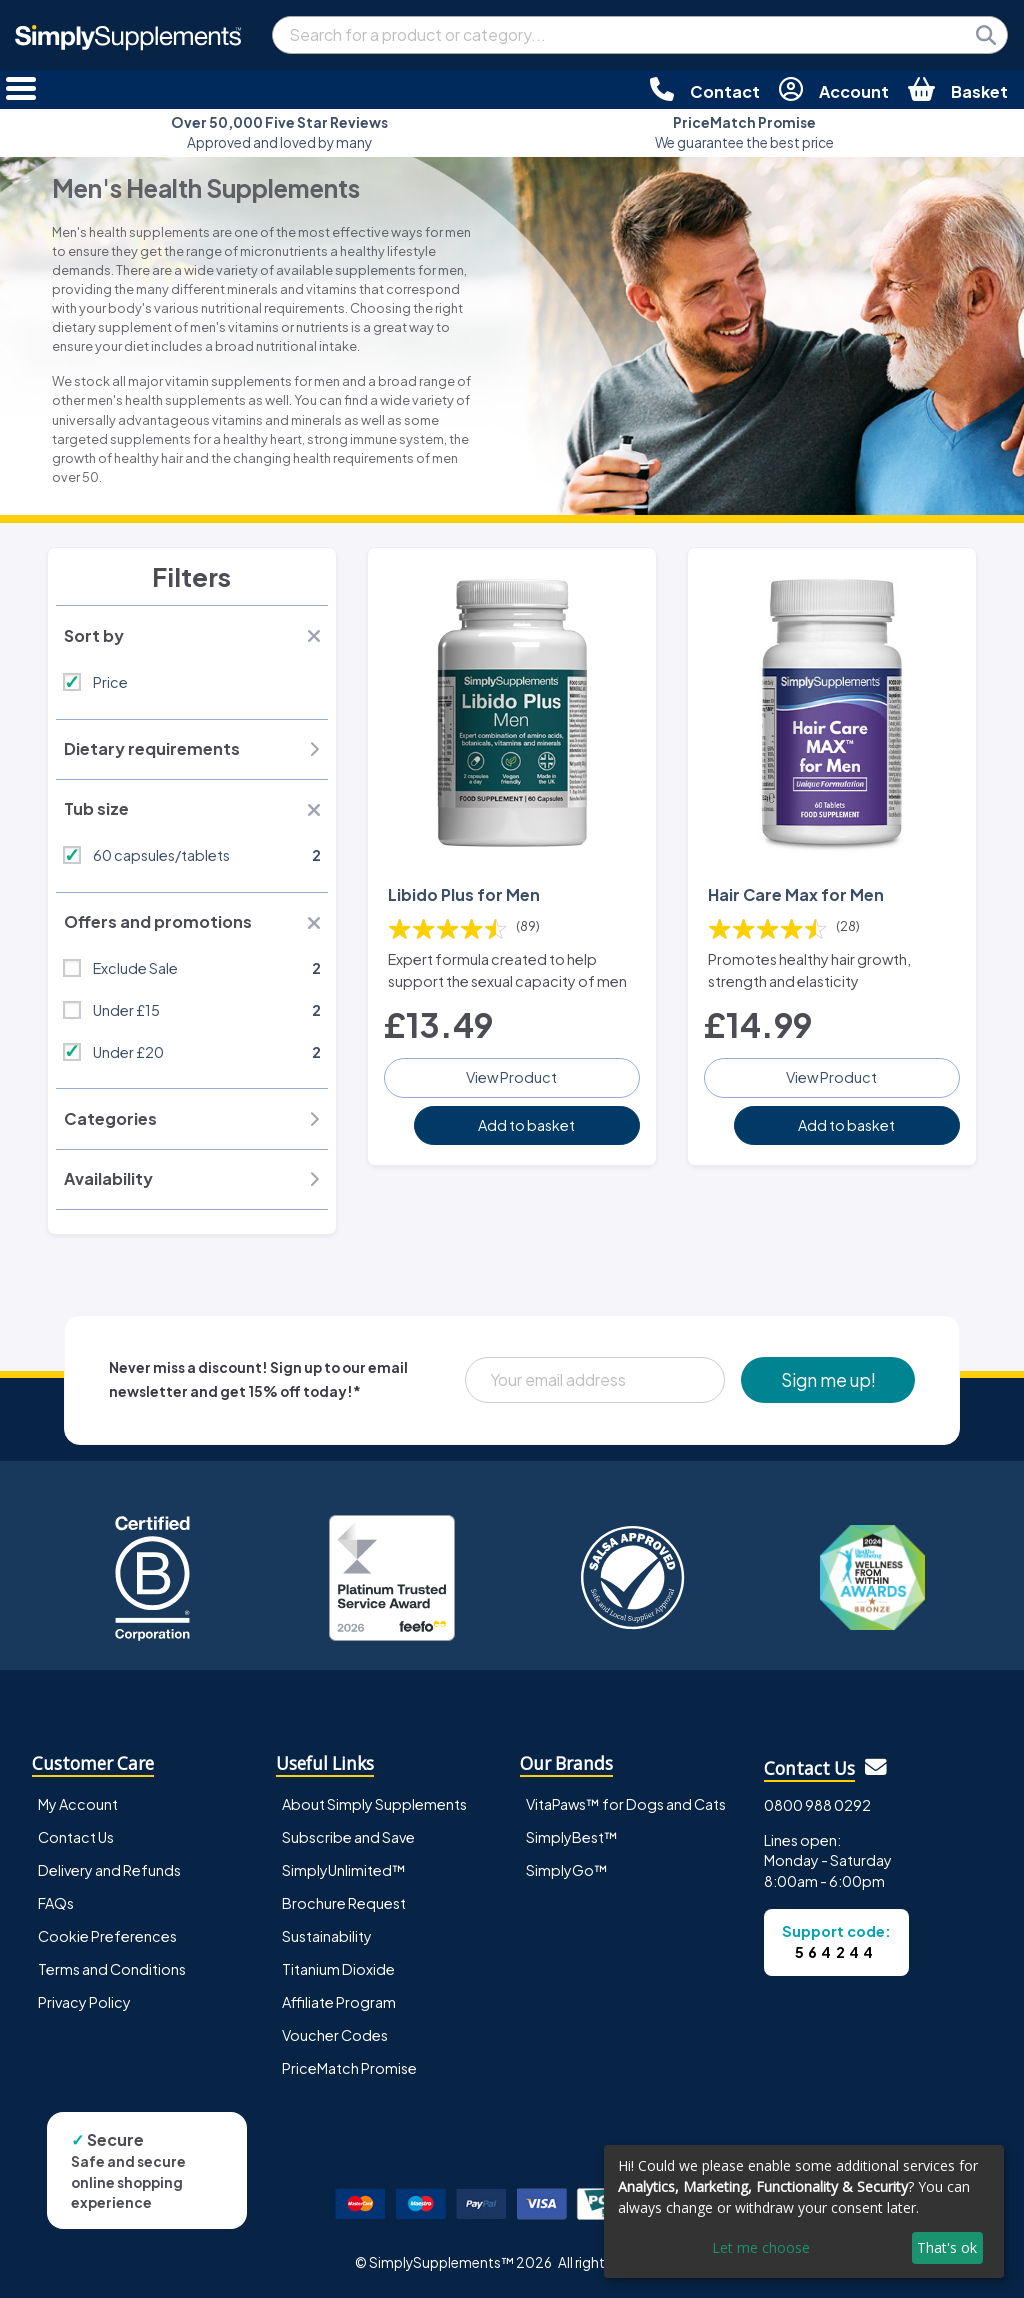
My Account (78, 1804)
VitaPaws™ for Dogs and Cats (626, 1804)
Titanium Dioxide (338, 1969)
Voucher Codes (335, 2035)
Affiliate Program (339, 2002)
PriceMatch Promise (349, 2068)
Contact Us (76, 1837)
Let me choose (761, 2247)
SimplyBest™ (572, 1837)
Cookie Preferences (107, 1936)
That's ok (947, 2247)
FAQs (56, 1903)
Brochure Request (344, 1903)
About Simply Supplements (374, 1804)
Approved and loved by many (279, 132)
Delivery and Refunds (109, 1870)
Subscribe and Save (348, 1837)
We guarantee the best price (744, 132)
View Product (511, 1077)
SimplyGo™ (567, 1870)
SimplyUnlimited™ (344, 1870)
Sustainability (327, 1936)
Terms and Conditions (112, 1969)
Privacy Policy (84, 2002)
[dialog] (804, 2211)
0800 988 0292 (817, 1805)
